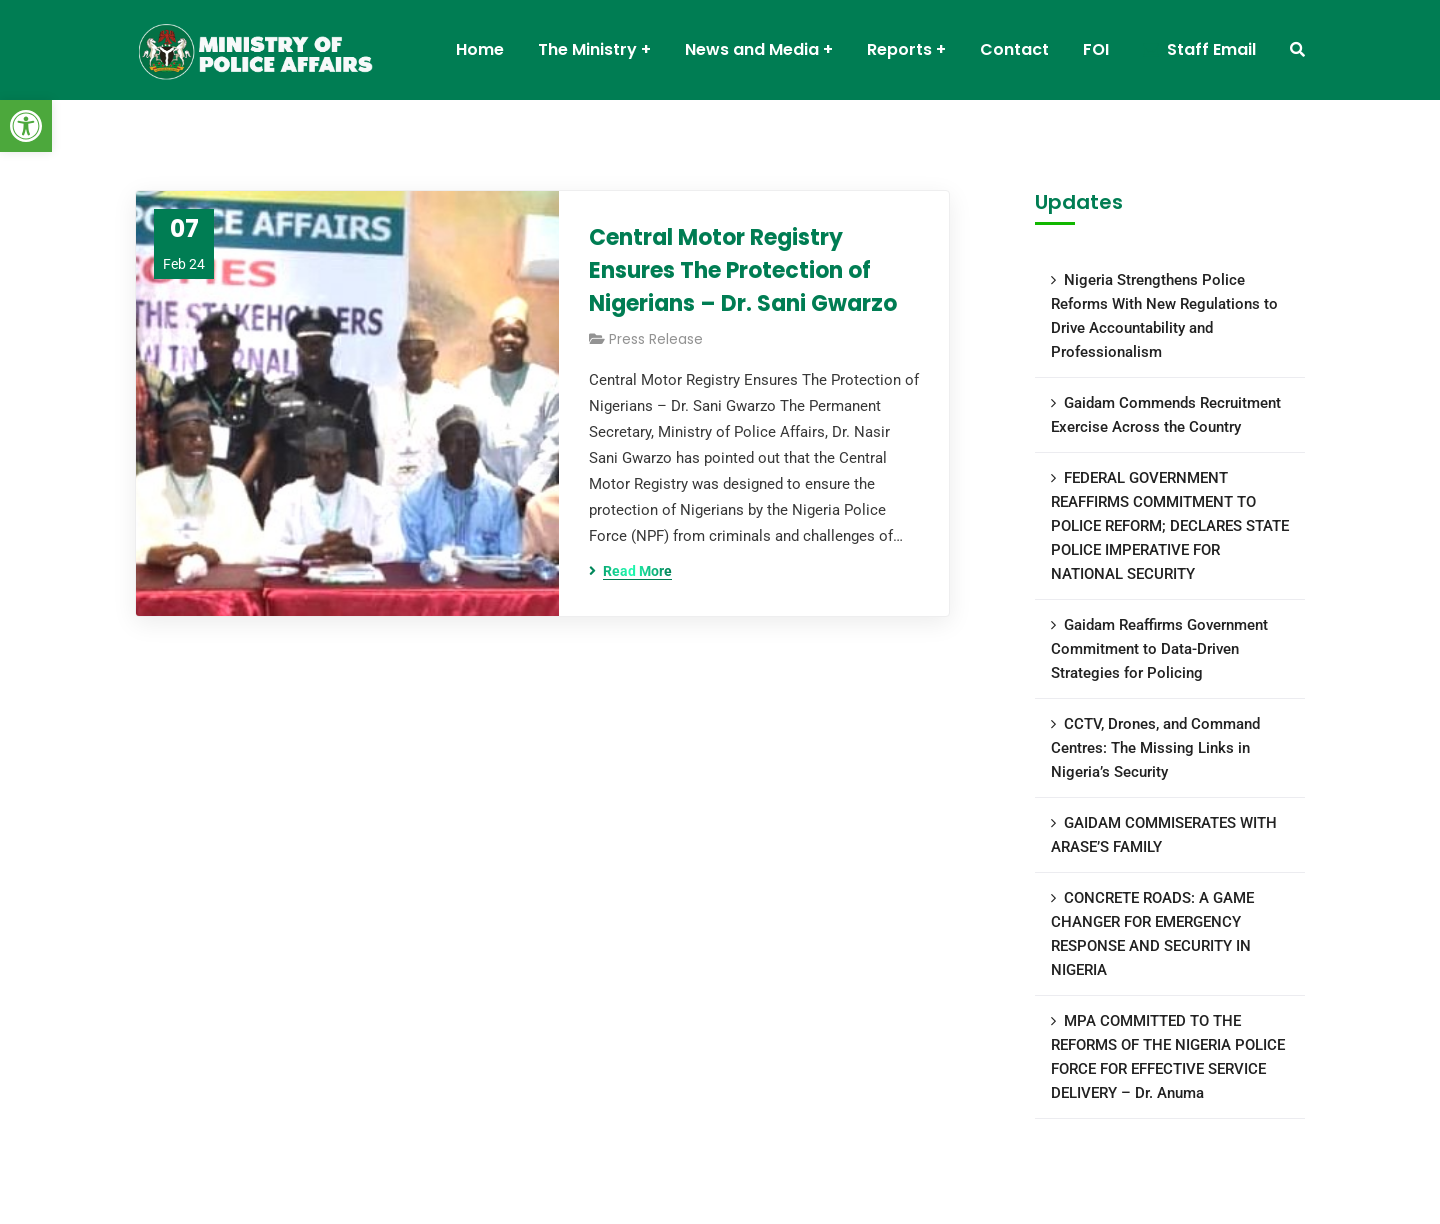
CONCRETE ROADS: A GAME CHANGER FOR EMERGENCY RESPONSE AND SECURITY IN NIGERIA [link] (1152, 934)
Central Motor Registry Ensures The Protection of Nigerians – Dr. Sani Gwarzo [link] (743, 270)
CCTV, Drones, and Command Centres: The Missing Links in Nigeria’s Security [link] (1155, 748)
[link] (26, 126)
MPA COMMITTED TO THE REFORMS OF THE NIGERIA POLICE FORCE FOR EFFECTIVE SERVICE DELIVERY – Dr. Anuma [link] (1168, 1057)
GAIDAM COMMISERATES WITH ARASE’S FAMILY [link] (1164, 835)
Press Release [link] (656, 339)
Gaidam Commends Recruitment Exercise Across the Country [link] (1166, 415)
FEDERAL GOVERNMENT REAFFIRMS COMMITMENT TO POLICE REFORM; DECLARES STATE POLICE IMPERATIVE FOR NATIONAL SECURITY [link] (1170, 526)
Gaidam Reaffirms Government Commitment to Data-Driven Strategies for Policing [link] (1159, 649)
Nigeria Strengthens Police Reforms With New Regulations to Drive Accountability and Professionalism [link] (1164, 316)
